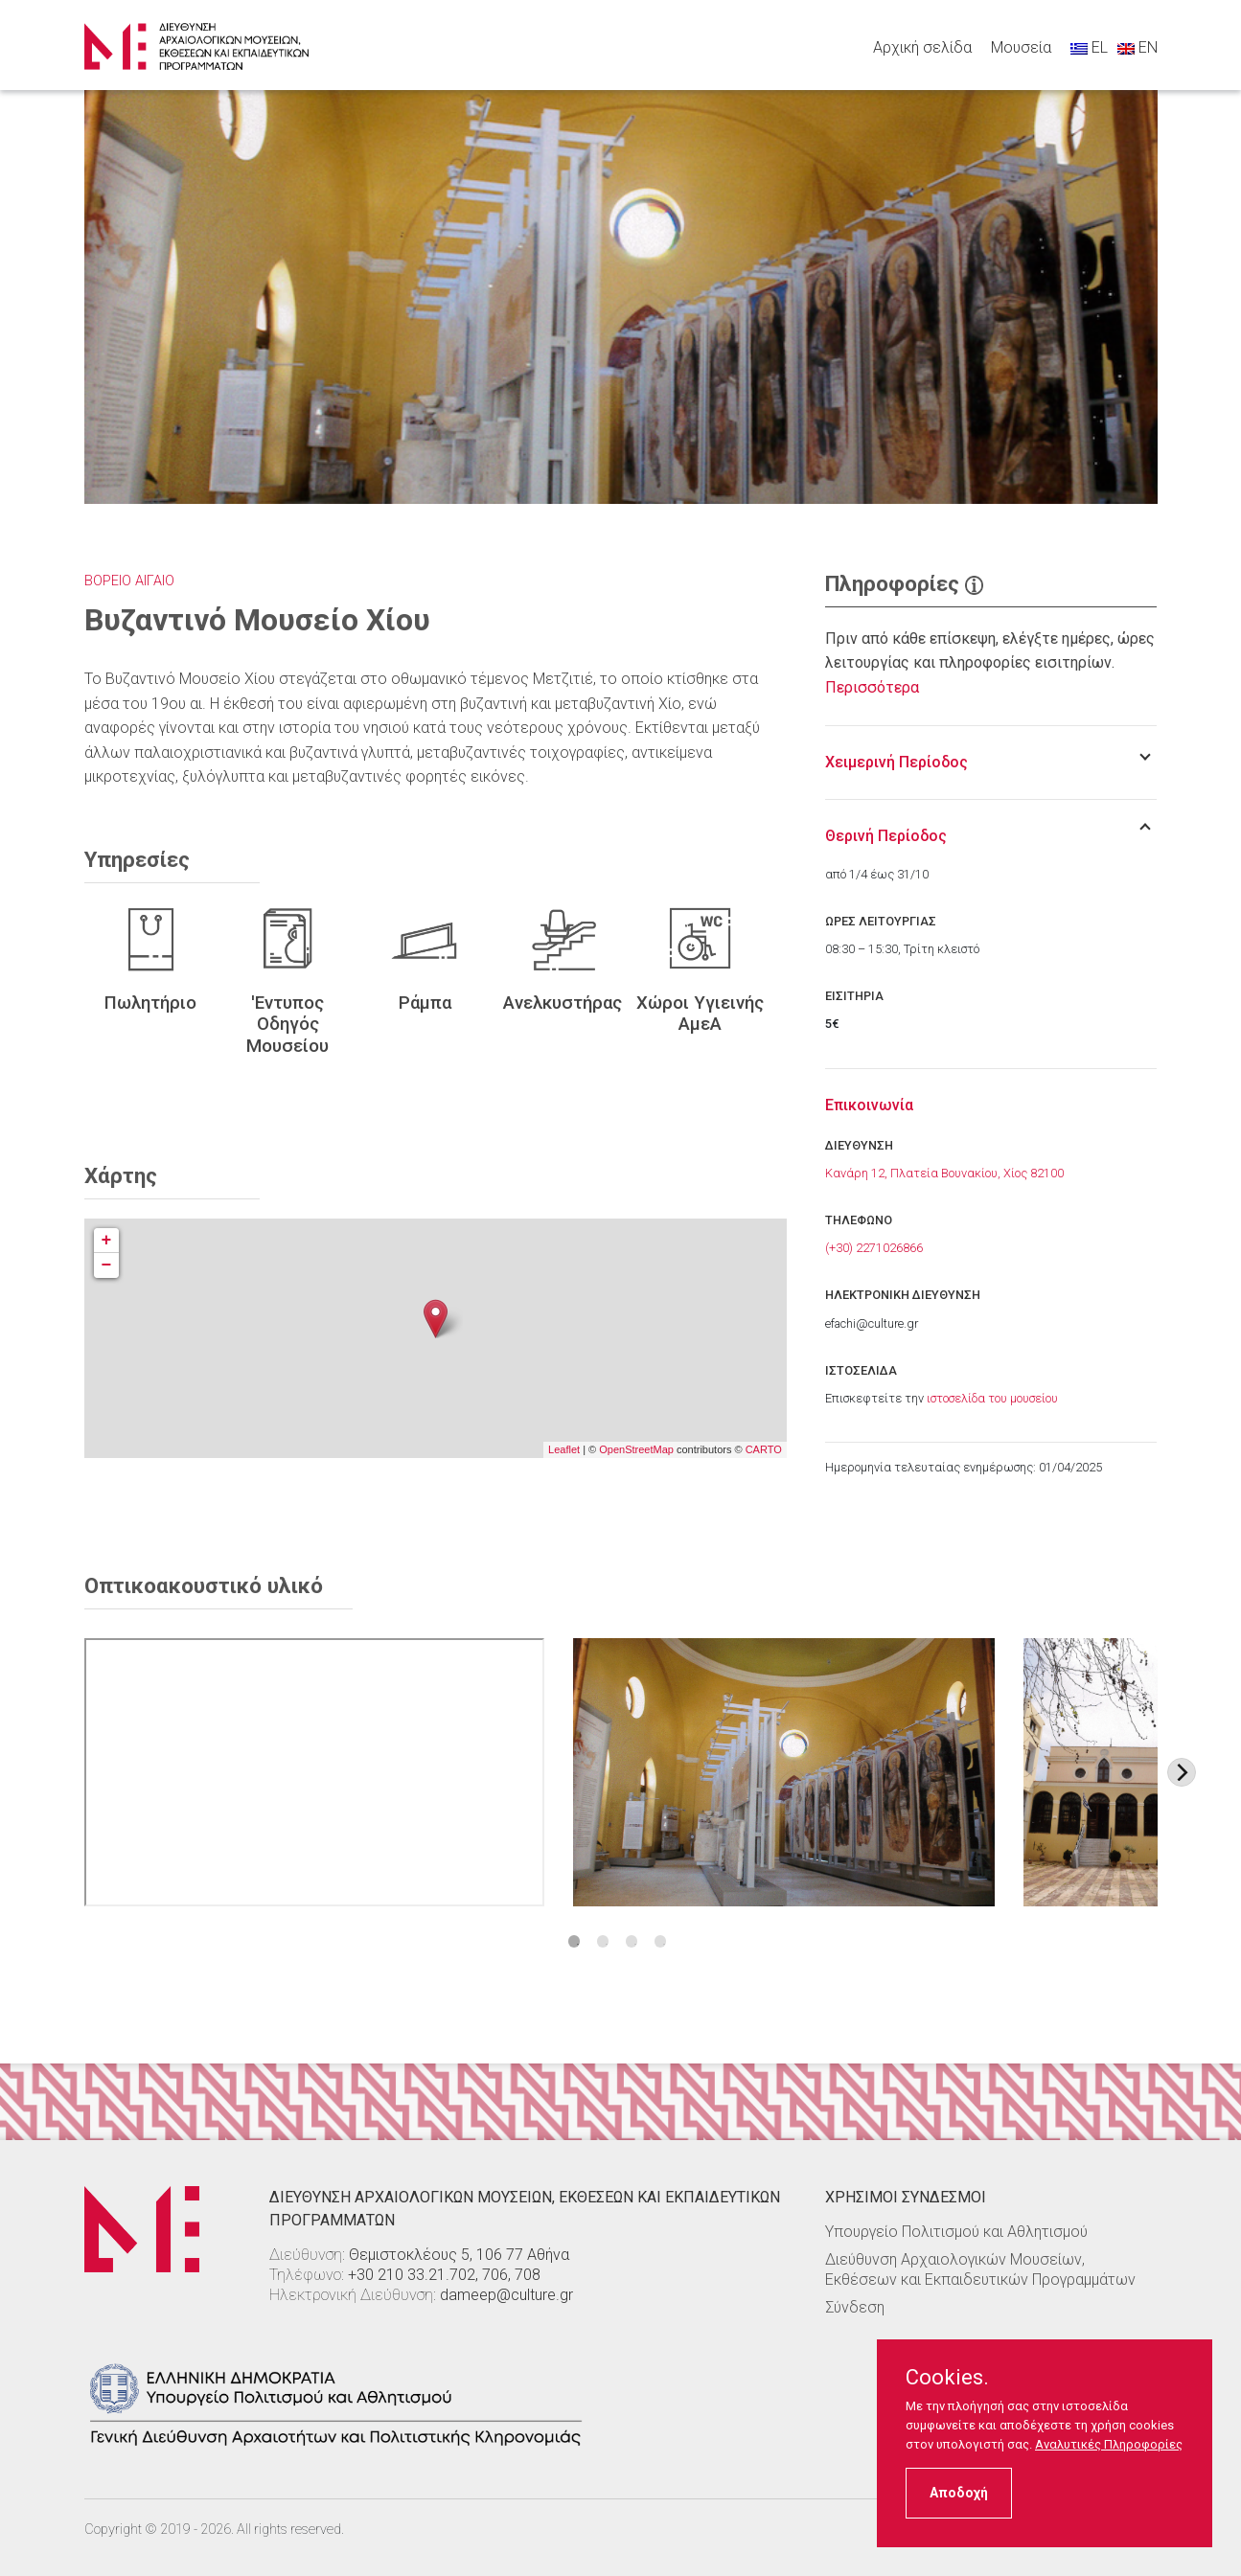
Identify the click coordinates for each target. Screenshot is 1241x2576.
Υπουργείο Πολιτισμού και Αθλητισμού (956, 2232)
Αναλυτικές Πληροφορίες (1109, 2444)
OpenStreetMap (636, 1449)
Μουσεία (1021, 47)
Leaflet (564, 1449)
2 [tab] (603, 1941)
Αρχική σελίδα (922, 47)
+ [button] (107, 1240)
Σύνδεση (855, 2307)
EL (1089, 47)
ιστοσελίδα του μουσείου (992, 1398)
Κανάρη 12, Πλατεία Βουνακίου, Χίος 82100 (944, 1173)
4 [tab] (661, 1941)
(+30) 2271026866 (874, 1248)
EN (1137, 47)
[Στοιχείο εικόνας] (784, 1772)
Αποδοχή (959, 2492)
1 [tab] (574, 1941)
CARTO (764, 1449)
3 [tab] (632, 1941)
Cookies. (947, 2377)
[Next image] (1181, 1772)
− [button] (107, 1265)
